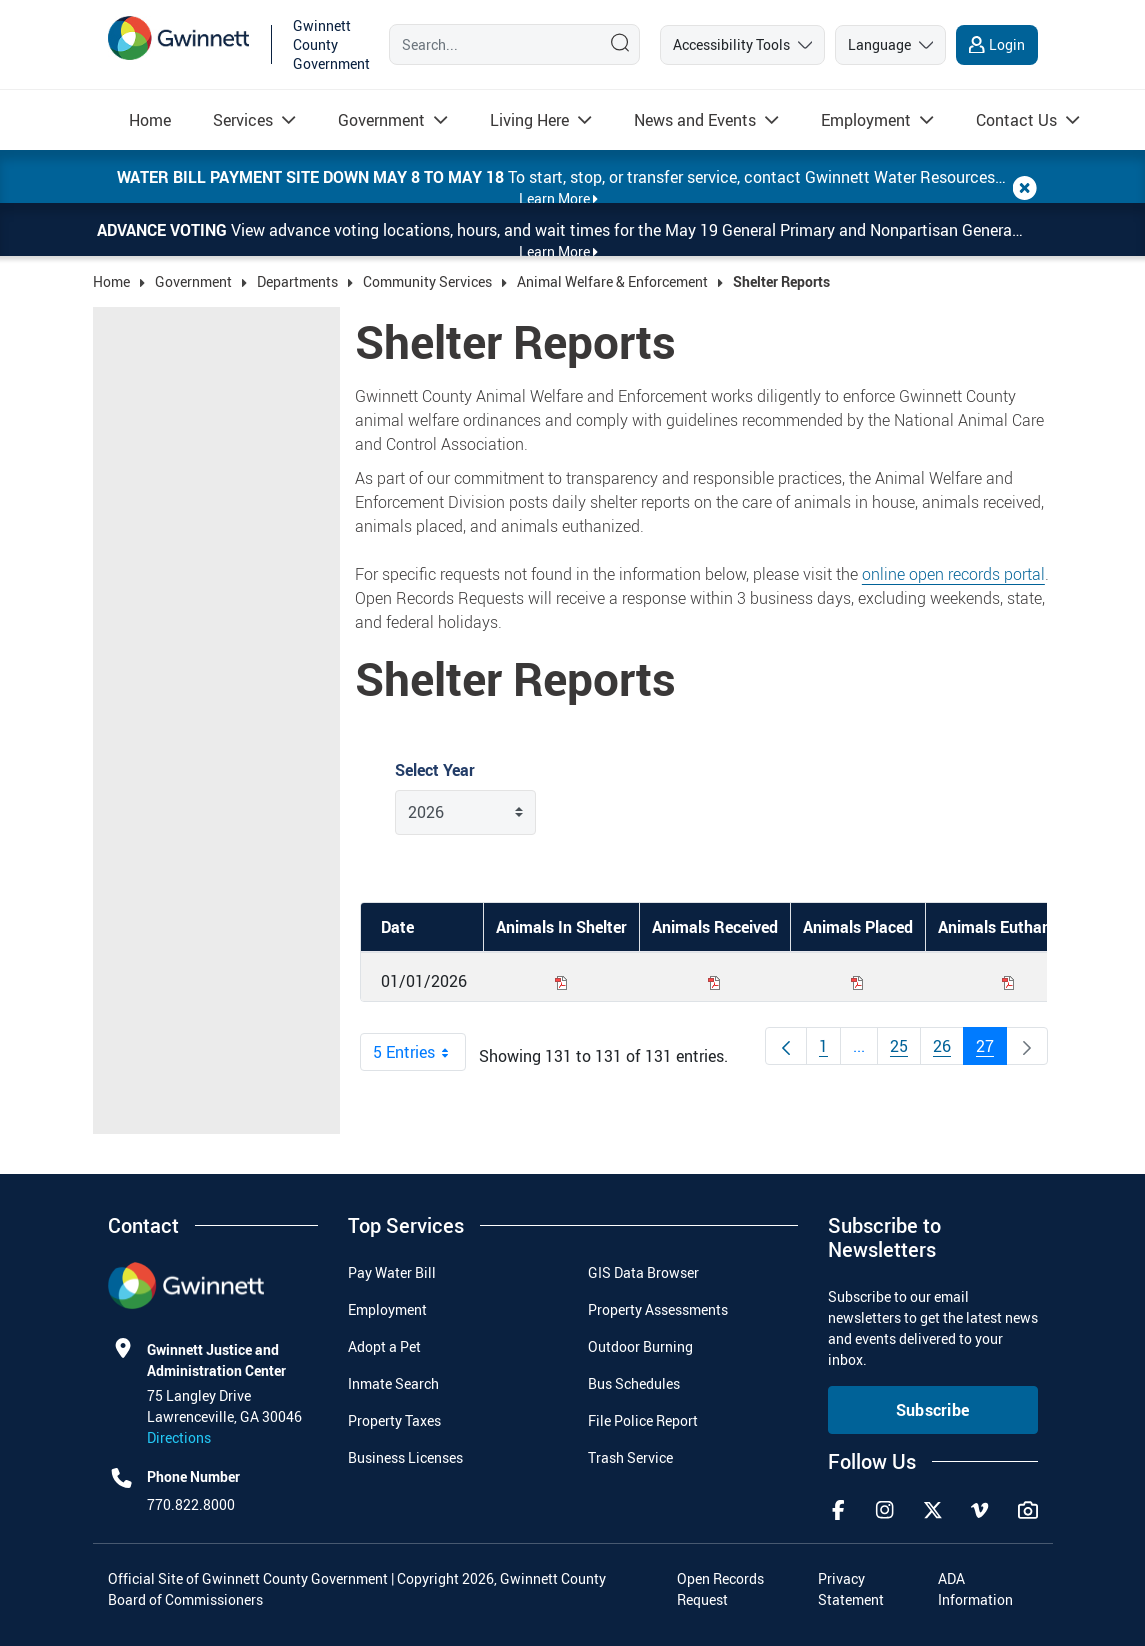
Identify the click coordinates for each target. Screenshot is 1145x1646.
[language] (890, 45)
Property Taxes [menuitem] (394, 1420)
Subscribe (933, 1410)
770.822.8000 (191, 1504)
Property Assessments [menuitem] (658, 1309)
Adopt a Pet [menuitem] (384, 1346)
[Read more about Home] (150, 120)
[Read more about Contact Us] (1016, 120)
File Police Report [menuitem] (643, 1420)
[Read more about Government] (381, 120)
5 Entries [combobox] (419, 1052)
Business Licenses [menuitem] (405, 1457)
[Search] (490, 44)
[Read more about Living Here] (529, 120)
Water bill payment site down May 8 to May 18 (312, 177)
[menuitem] (150, 120)
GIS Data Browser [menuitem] (643, 1272)
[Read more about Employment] (866, 120)
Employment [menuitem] (387, 1309)
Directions (179, 1437)
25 (905, 1050)
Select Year (435, 770)
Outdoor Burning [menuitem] (640, 1346)
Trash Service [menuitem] (630, 1457)
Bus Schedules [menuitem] (634, 1383)
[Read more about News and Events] (695, 120)
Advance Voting (164, 230)
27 (991, 1050)
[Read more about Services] (243, 120)
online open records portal (953, 574)
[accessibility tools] (742, 45)
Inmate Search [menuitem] (393, 1383)
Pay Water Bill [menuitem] (392, 1272)
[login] (997, 45)
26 (948, 1050)
